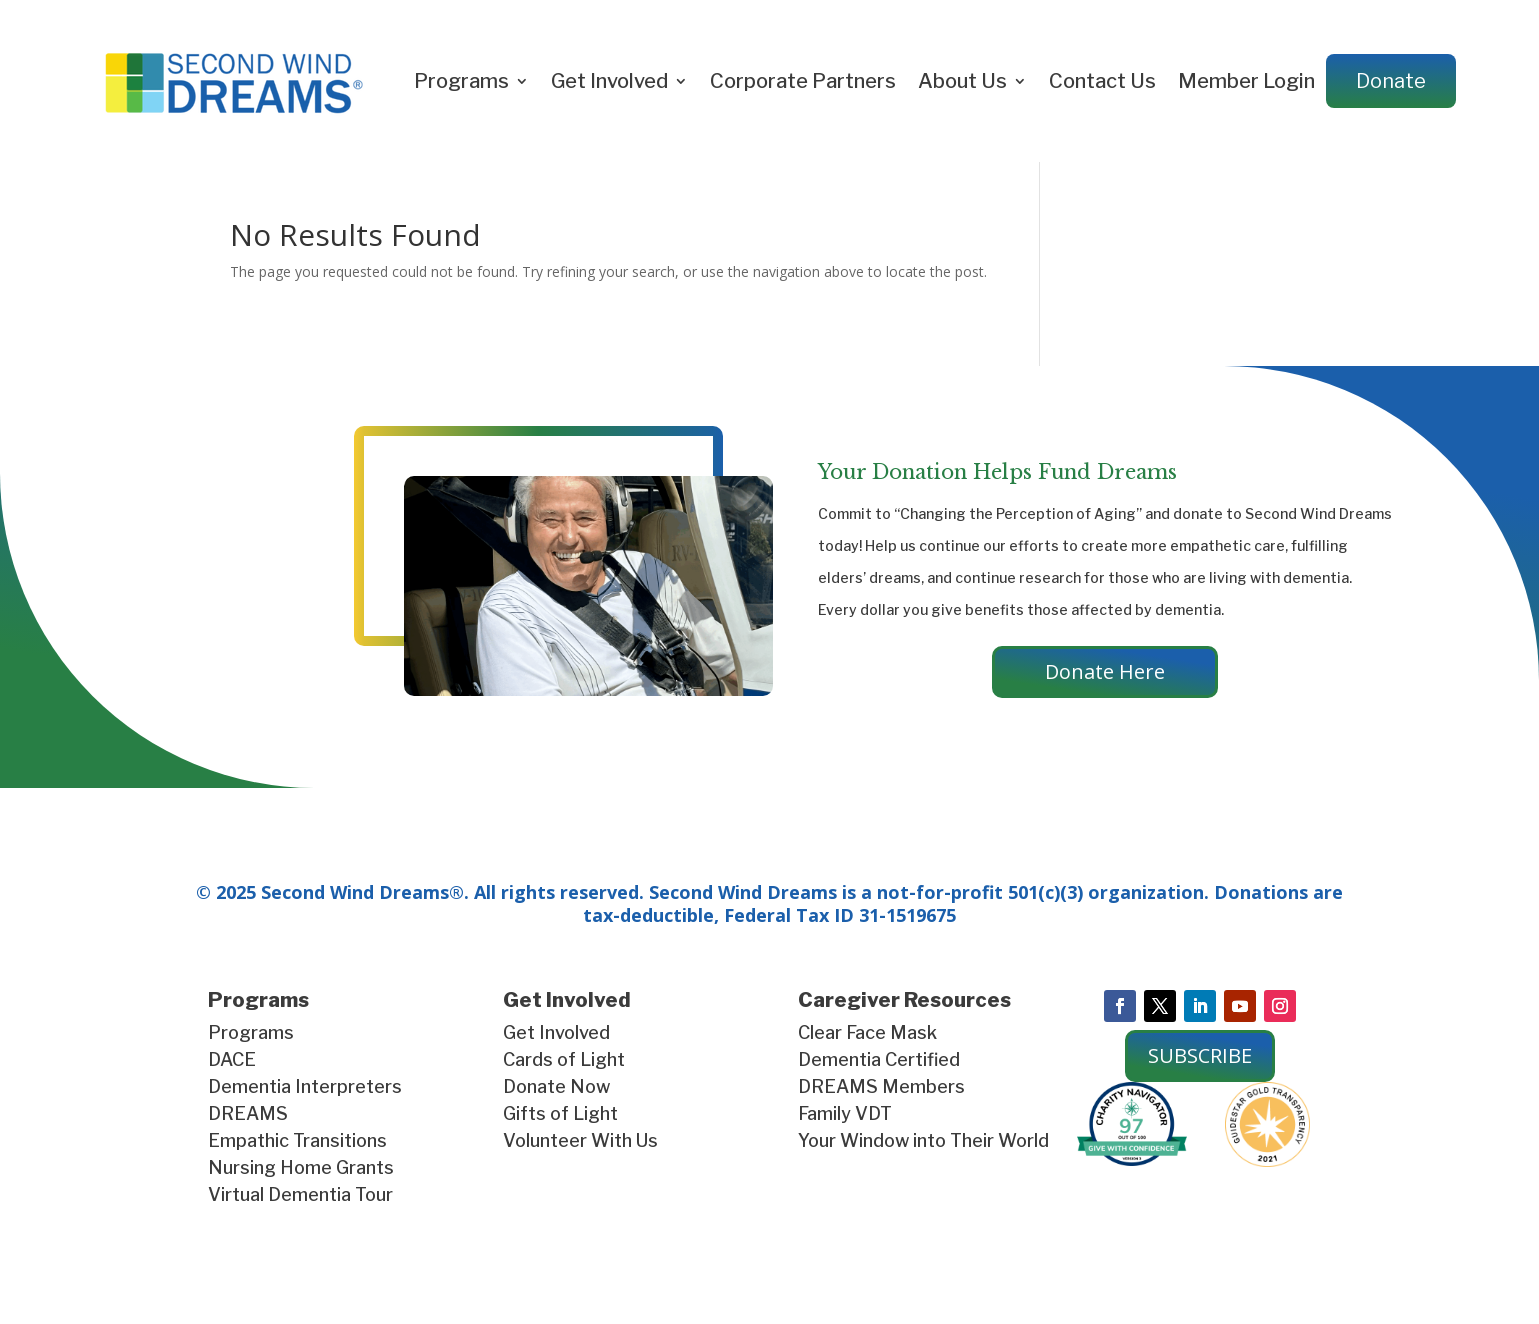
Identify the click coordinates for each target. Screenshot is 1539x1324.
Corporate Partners (803, 81)
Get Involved (609, 81)
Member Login (1246, 81)
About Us (962, 81)
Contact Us (1102, 81)
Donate (1391, 81)
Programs (461, 81)
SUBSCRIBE (1200, 1055)
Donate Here (1105, 671)
